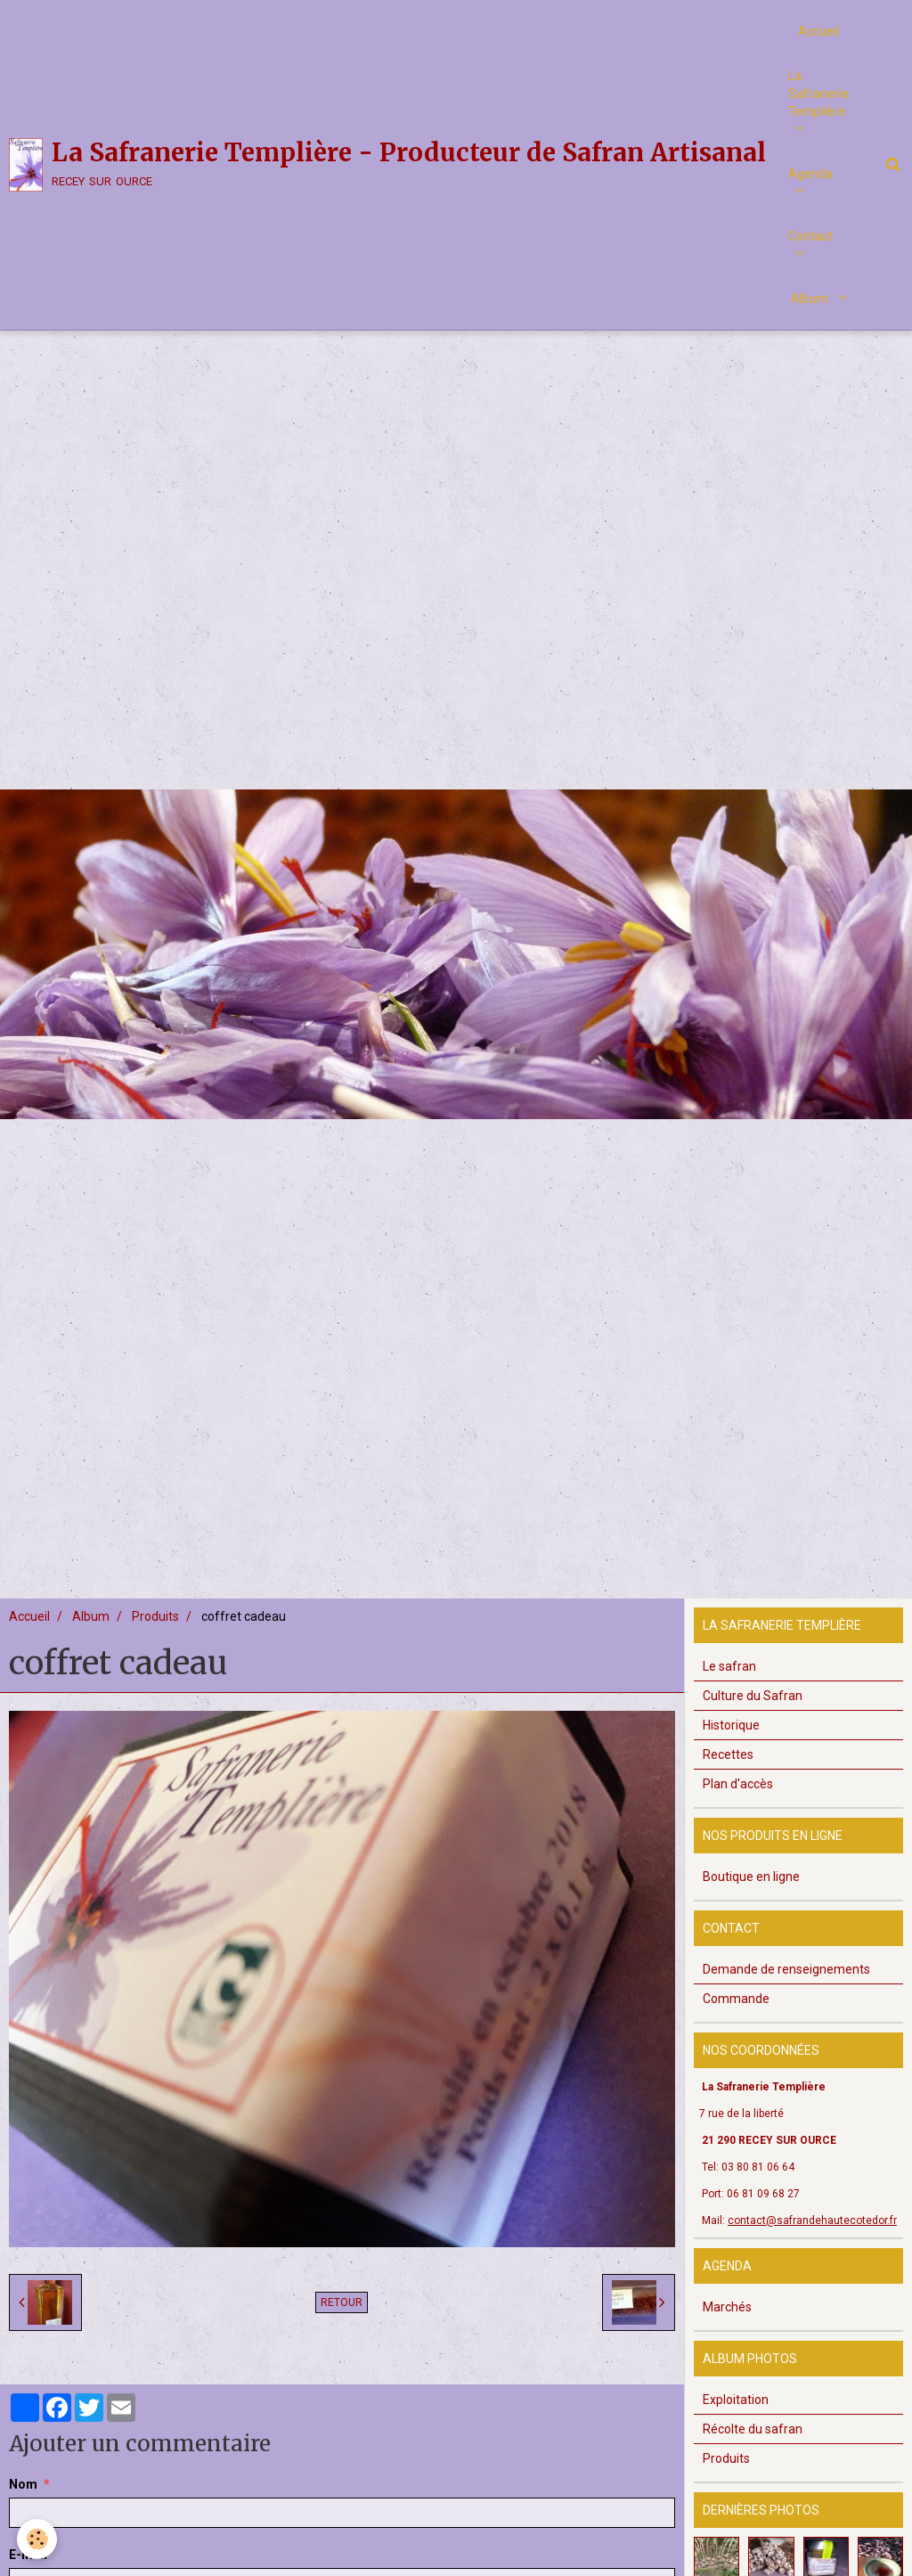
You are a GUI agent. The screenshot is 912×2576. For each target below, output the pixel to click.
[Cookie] (38, 2539)
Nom (23, 2505)
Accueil (818, 31)
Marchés (727, 2327)
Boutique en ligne (751, 1897)
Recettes (728, 1775)
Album (811, 298)
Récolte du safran (752, 2449)
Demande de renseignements (786, 1990)
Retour (341, 2323)
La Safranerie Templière (818, 94)
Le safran (729, 1687)
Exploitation (736, 2420)
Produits (155, 1637)
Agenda (810, 174)
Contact (810, 236)
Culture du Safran (752, 1716)
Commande (736, 2019)
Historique (731, 1745)
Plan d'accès (738, 1804)
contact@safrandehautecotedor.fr (812, 2241)
